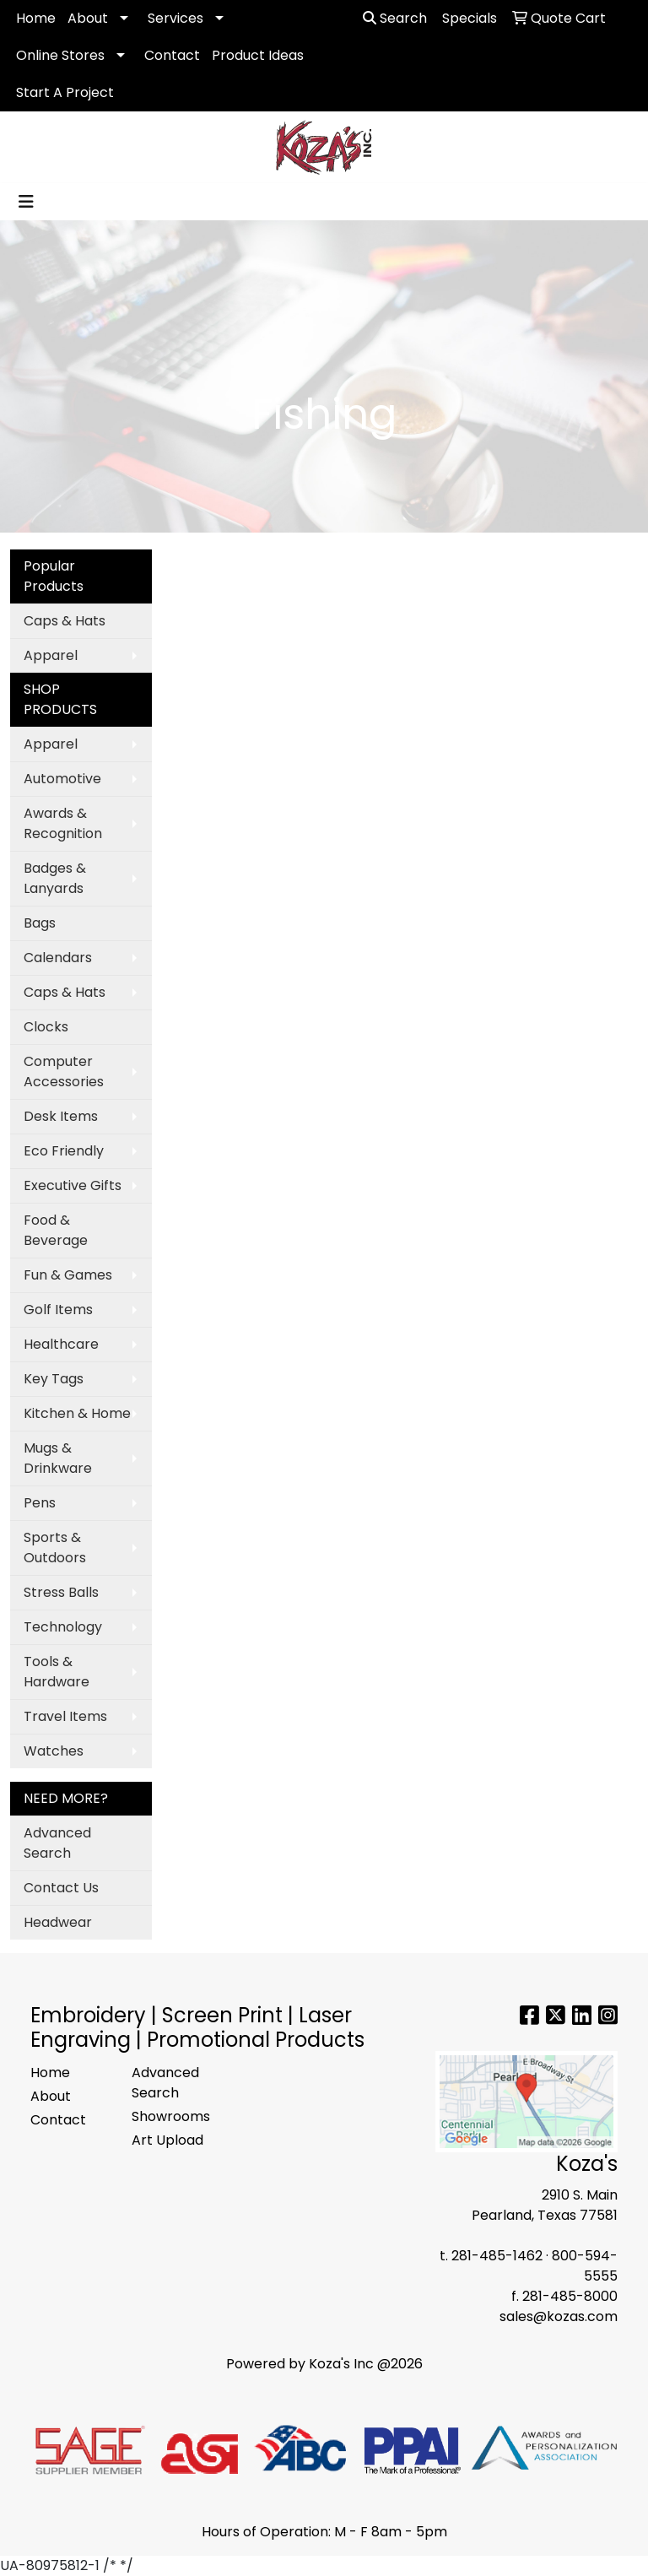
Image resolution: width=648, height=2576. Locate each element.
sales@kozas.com (559, 2316)
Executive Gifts (73, 1185)
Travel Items (65, 1716)
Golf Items (58, 1309)
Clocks (46, 1026)
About (88, 18)
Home (36, 18)
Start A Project (65, 92)
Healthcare (61, 1344)
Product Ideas (258, 55)
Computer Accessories (64, 1071)
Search (395, 18)
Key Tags (54, 1378)
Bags (40, 923)
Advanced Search (57, 1843)
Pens (40, 1503)
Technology (63, 1627)
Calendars (58, 957)
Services (175, 18)
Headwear (58, 1922)
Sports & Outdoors (55, 1547)
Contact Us (61, 1887)
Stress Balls (61, 1592)
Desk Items (61, 1116)
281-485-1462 (497, 2255)
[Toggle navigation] (26, 202)
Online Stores (60, 55)
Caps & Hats (64, 620)
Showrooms (171, 2116)
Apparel (51, 655)
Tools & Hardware (56, 1671)
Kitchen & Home (77, 1413)
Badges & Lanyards (55, 878)
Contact (172, 55)
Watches (54, 1751)
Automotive (62, 778)
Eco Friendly (64, 1151)
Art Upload (167, 2140)
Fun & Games (68, 1275)
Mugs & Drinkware (58, 1458)
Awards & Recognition (63, 823)
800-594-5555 (585, 2266)
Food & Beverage (56, 1230)
